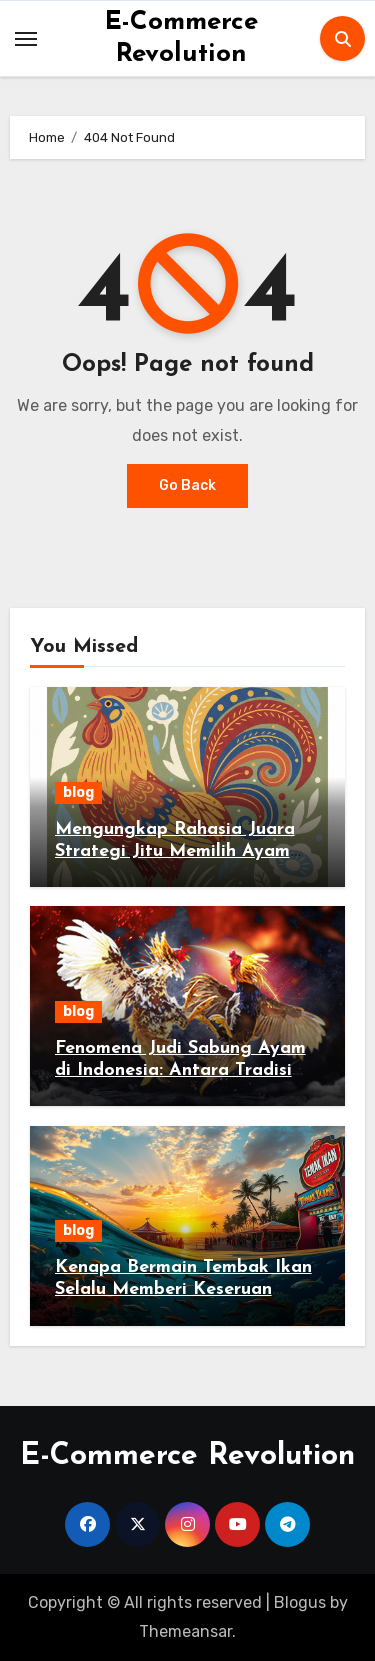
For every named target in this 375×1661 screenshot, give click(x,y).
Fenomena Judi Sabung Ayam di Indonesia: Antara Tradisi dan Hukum (180, 1070)
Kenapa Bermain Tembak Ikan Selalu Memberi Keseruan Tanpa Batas (183, 1289)
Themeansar (185, 1631)
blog (78, 792)
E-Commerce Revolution (187, 1456)
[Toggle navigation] (26, 39)
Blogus (300, 1602)
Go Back (187, 485)
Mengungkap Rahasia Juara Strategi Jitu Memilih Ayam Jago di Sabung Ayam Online (179, 851)
